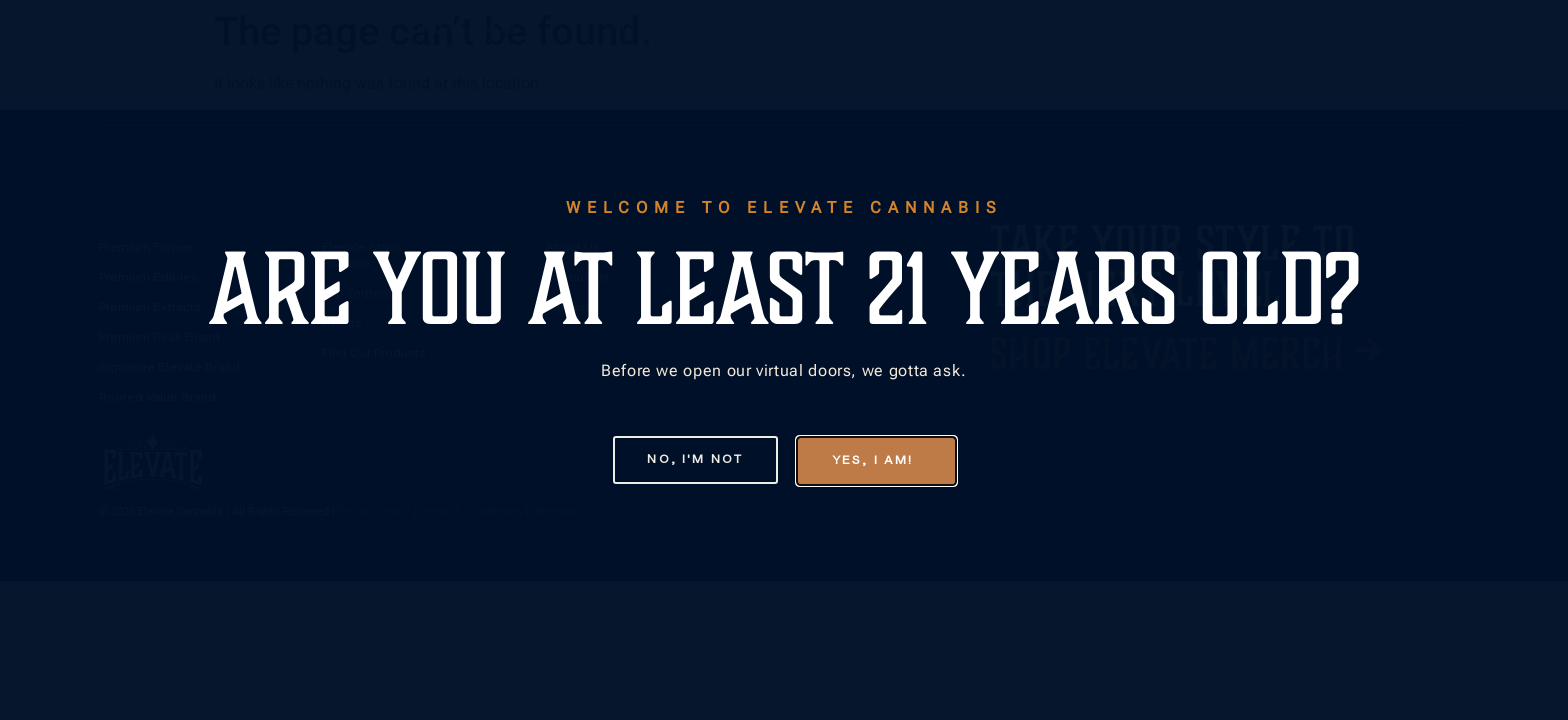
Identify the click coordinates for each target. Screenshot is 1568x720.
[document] (784, 360)
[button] (681, 460)
